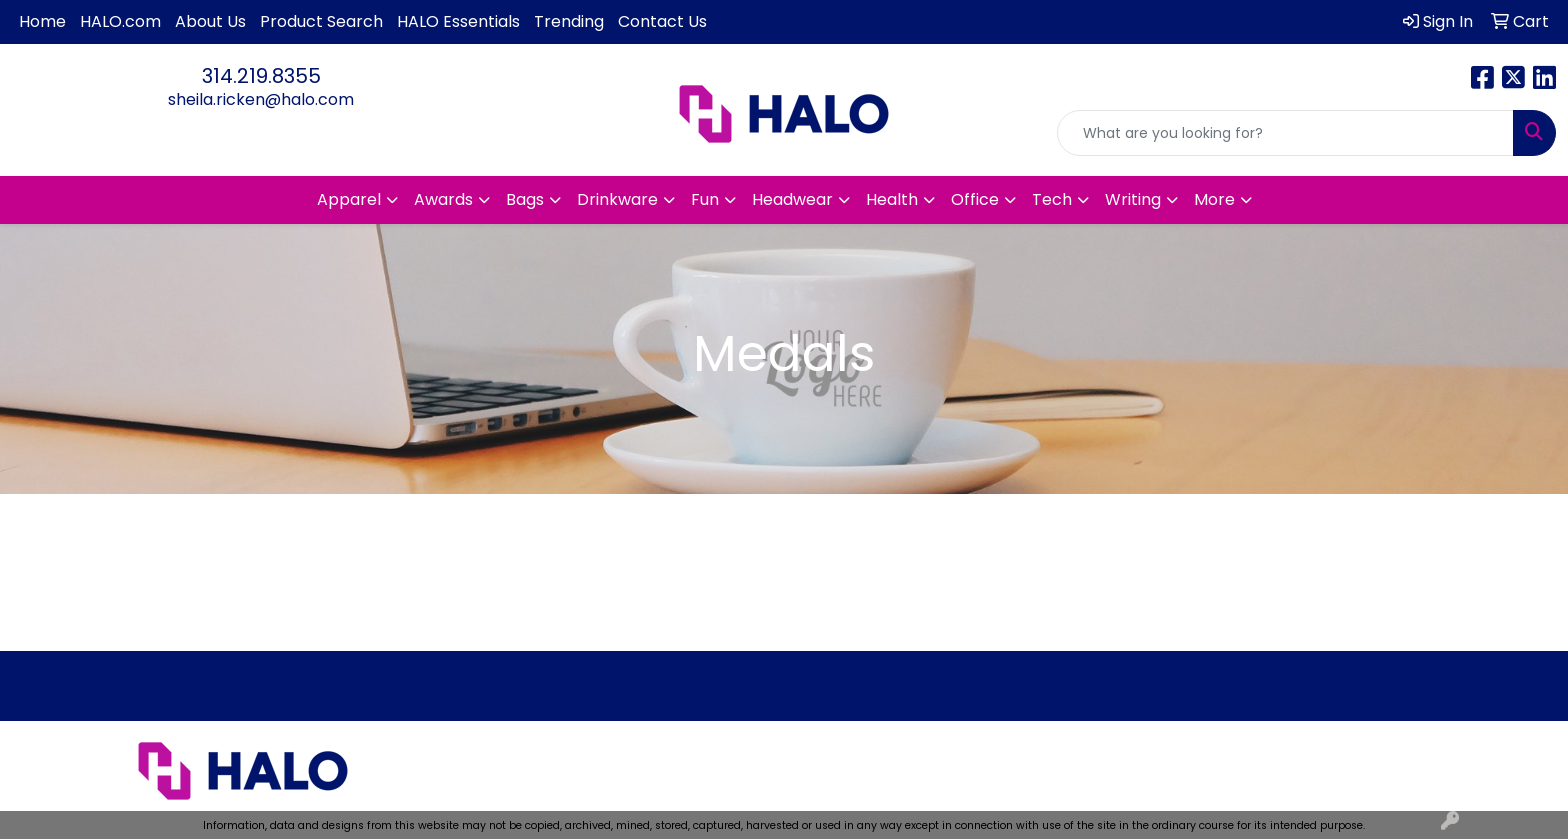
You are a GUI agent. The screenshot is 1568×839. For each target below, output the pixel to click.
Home (42, 21)
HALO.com (120, 21)
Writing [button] (1133, 199)
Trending (569, 21)
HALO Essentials (458, 21)
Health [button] (892, 199)
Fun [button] (705, 199)
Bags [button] (525, 199)
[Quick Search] (1285, 133)
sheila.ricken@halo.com (261, 99)
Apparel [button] (349, 199)
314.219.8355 (261, 76)
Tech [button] (1052, 199)
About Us (210, 21)
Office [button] (975, 199)
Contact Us (662, 21)
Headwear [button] (792, 199)
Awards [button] (443, 199)
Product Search (321, 21)
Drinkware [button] (617, 199)
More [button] (1214, 199)
